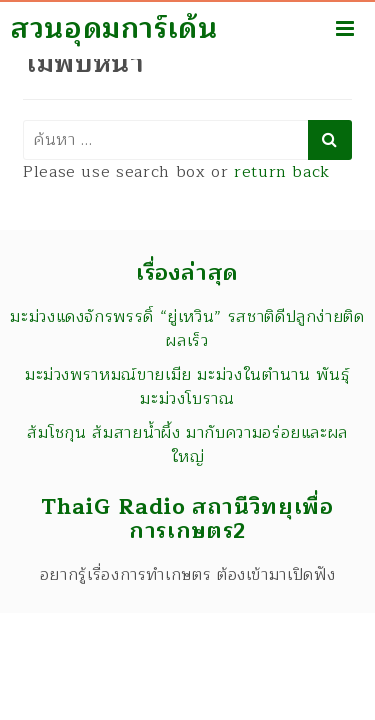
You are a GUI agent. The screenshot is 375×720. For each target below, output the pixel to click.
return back (282, 172)
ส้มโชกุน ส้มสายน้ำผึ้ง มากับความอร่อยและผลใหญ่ (187, 445)
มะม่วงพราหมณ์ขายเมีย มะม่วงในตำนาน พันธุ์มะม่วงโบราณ (187, 387)
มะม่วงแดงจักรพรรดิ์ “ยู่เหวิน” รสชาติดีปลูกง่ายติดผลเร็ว (187, 329)
